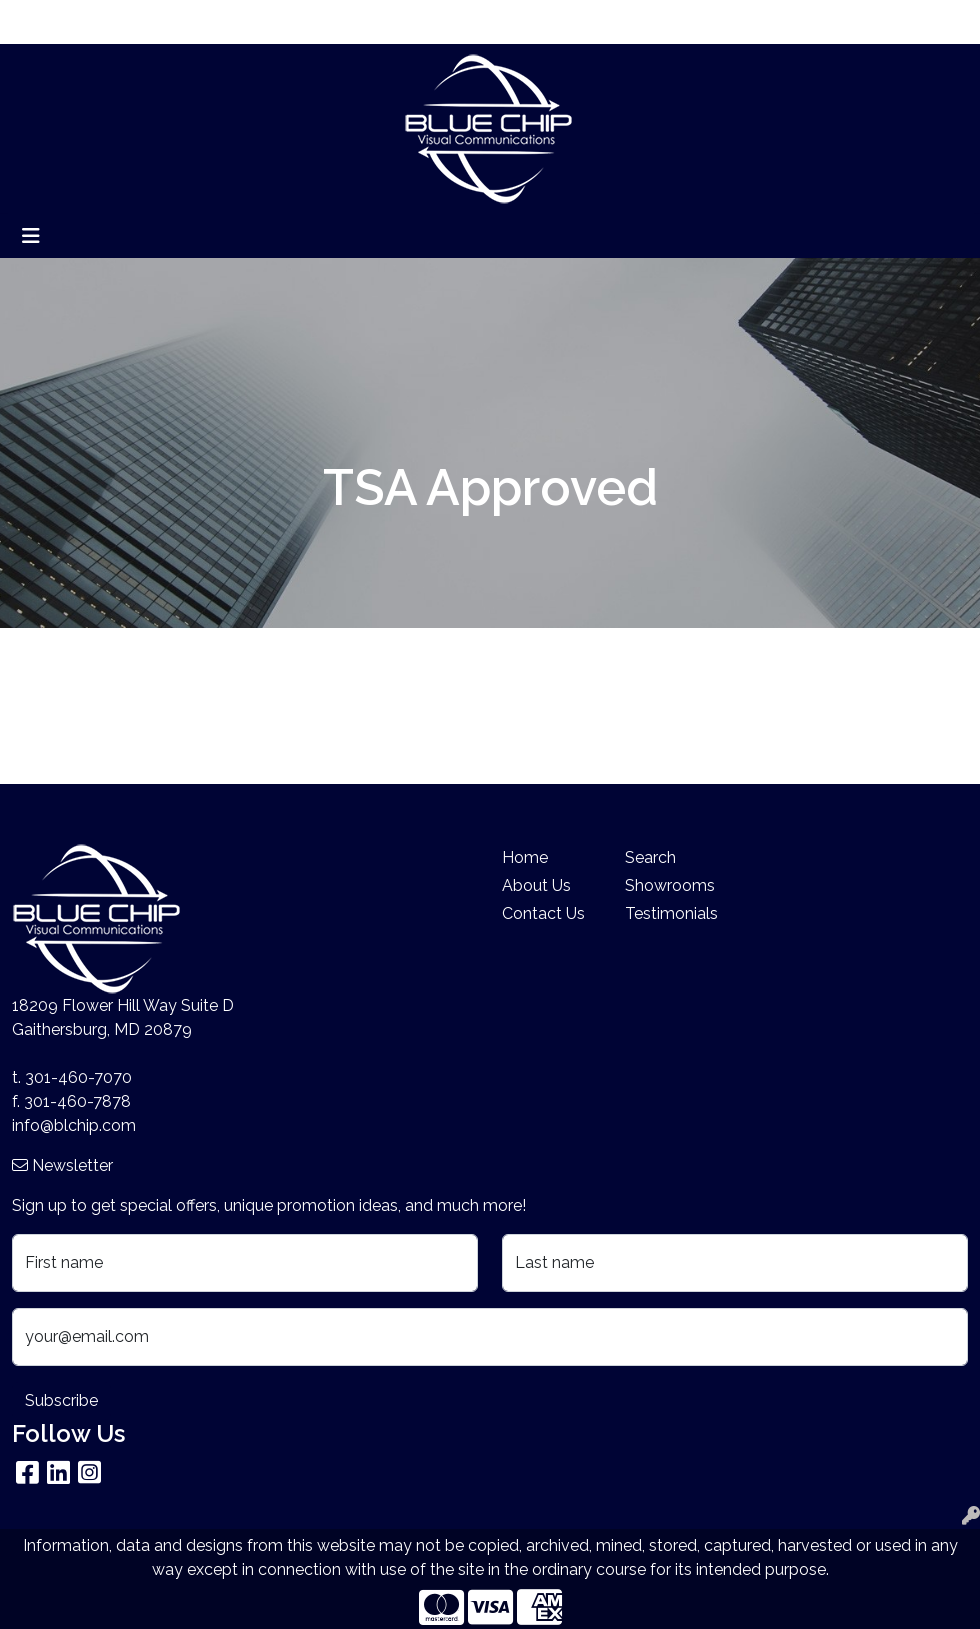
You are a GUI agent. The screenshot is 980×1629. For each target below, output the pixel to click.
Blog (179, 21)
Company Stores (402, 21)
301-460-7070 (78, 1077)
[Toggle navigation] (31, 236)
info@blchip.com (74, 1125)
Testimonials (671, 913)
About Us (113, 21)
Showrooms (670, 885)
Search (854, 21)
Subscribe (61, 1400)
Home (42, 21)
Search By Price (268, 21)
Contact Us (543, 913)
